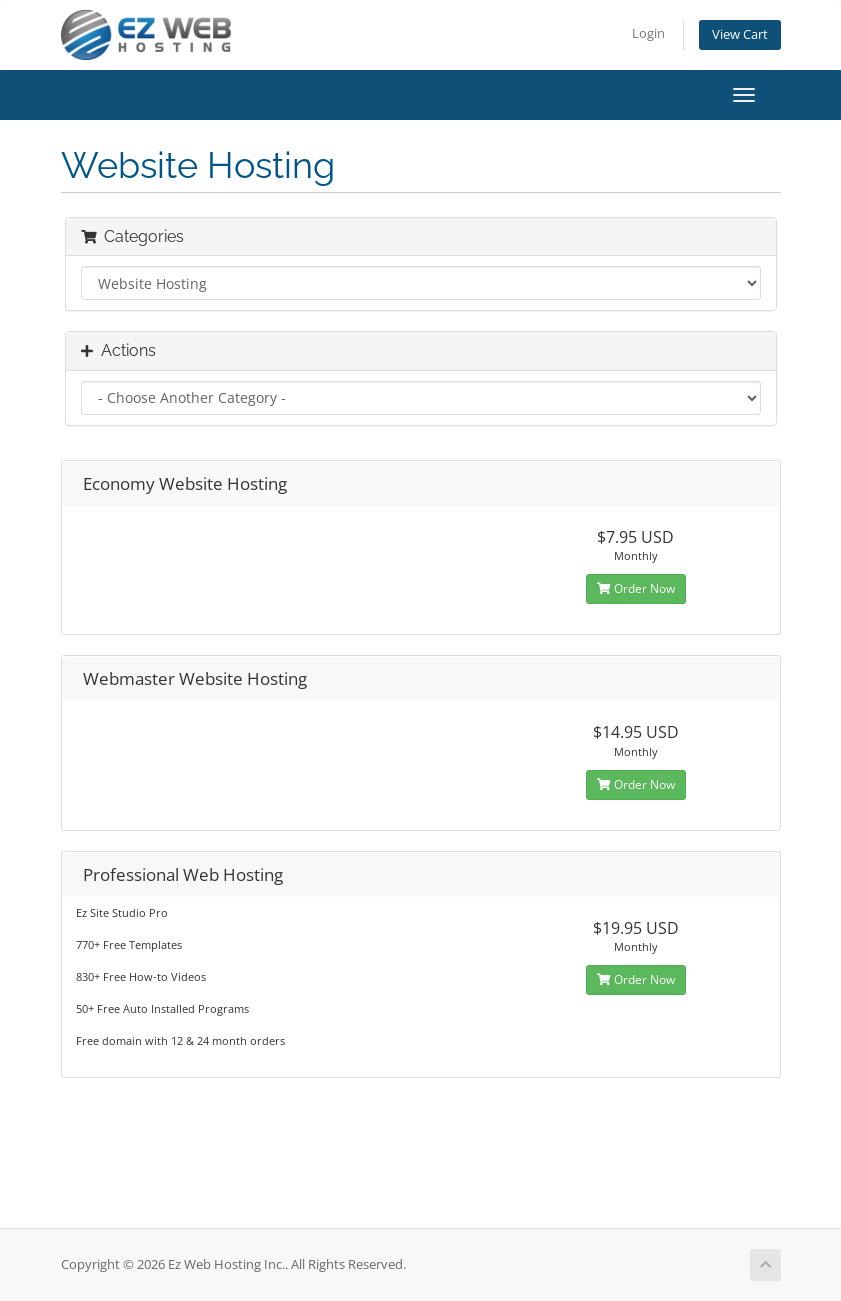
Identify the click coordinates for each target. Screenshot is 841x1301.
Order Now (636, 588)
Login (648, 33)
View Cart (740, 34)
